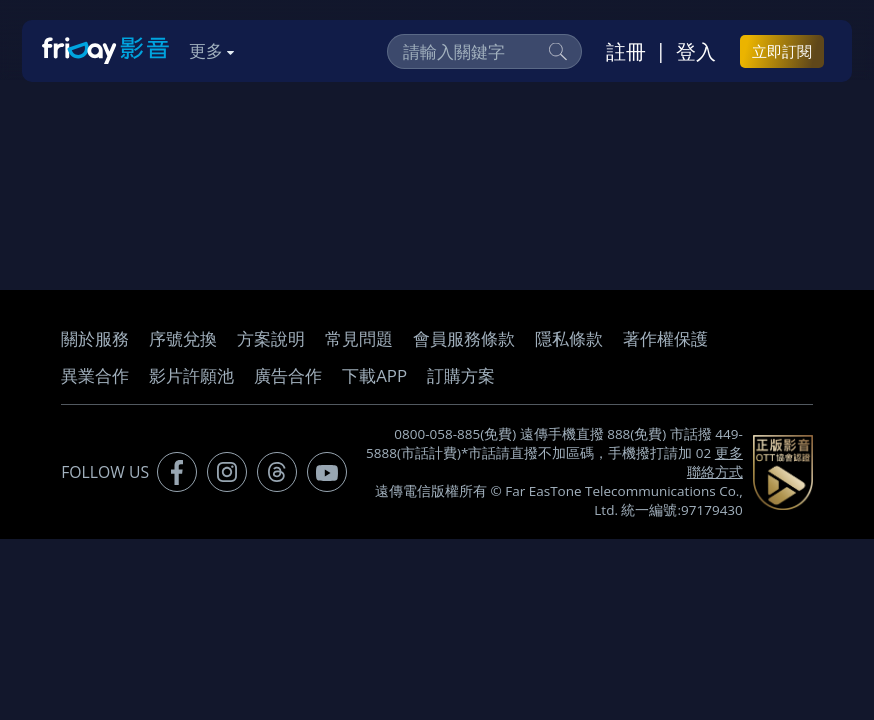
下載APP (374, 375)
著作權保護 (665, 338)
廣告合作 (288, 375)
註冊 (626, 51)
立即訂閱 (782, 51)
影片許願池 (191, 375)
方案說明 (271, 338)
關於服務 (95, 338)
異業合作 (95, 375)
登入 (696, 51)
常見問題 (359, 338)
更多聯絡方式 (715, 462)
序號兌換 (183, 338)
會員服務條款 (464, 338)
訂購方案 (461, 375)
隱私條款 (569, 338)
